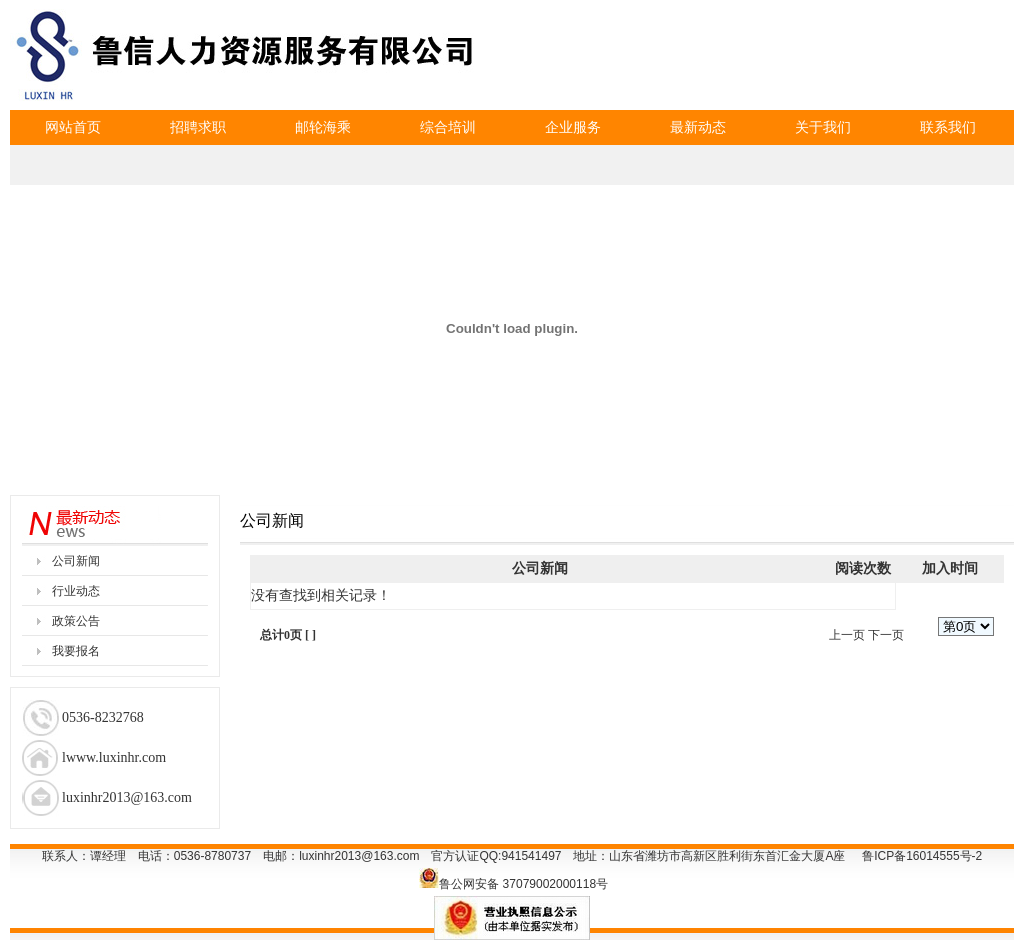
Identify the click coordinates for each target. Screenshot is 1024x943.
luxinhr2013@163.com (359, 856)
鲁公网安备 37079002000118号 (523, 884)
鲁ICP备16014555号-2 (922, 856)
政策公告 (76, 621)
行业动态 (76, 591)
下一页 (886, 635)
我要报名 (76, 651)
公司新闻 (76, 561)
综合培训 (448, 127)
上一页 (847, 635)
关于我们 (823, 127)
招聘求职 (198, 127)
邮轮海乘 (323, 127)
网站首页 (73, 127)
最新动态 (698, 127)
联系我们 (948, 127)
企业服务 (573, 127)
